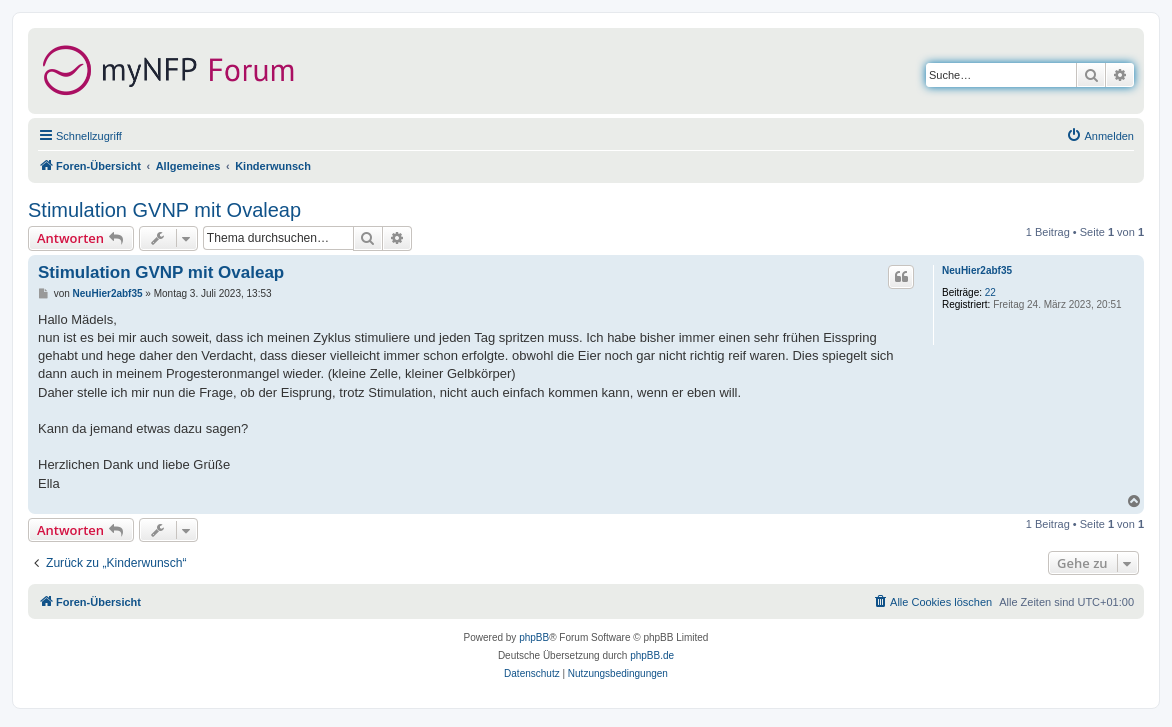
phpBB (534, 637)
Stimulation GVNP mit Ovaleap (164, 210)
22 (990, 292)
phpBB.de (652, 655)
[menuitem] (1100, 136)
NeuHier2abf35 (977, 270)
